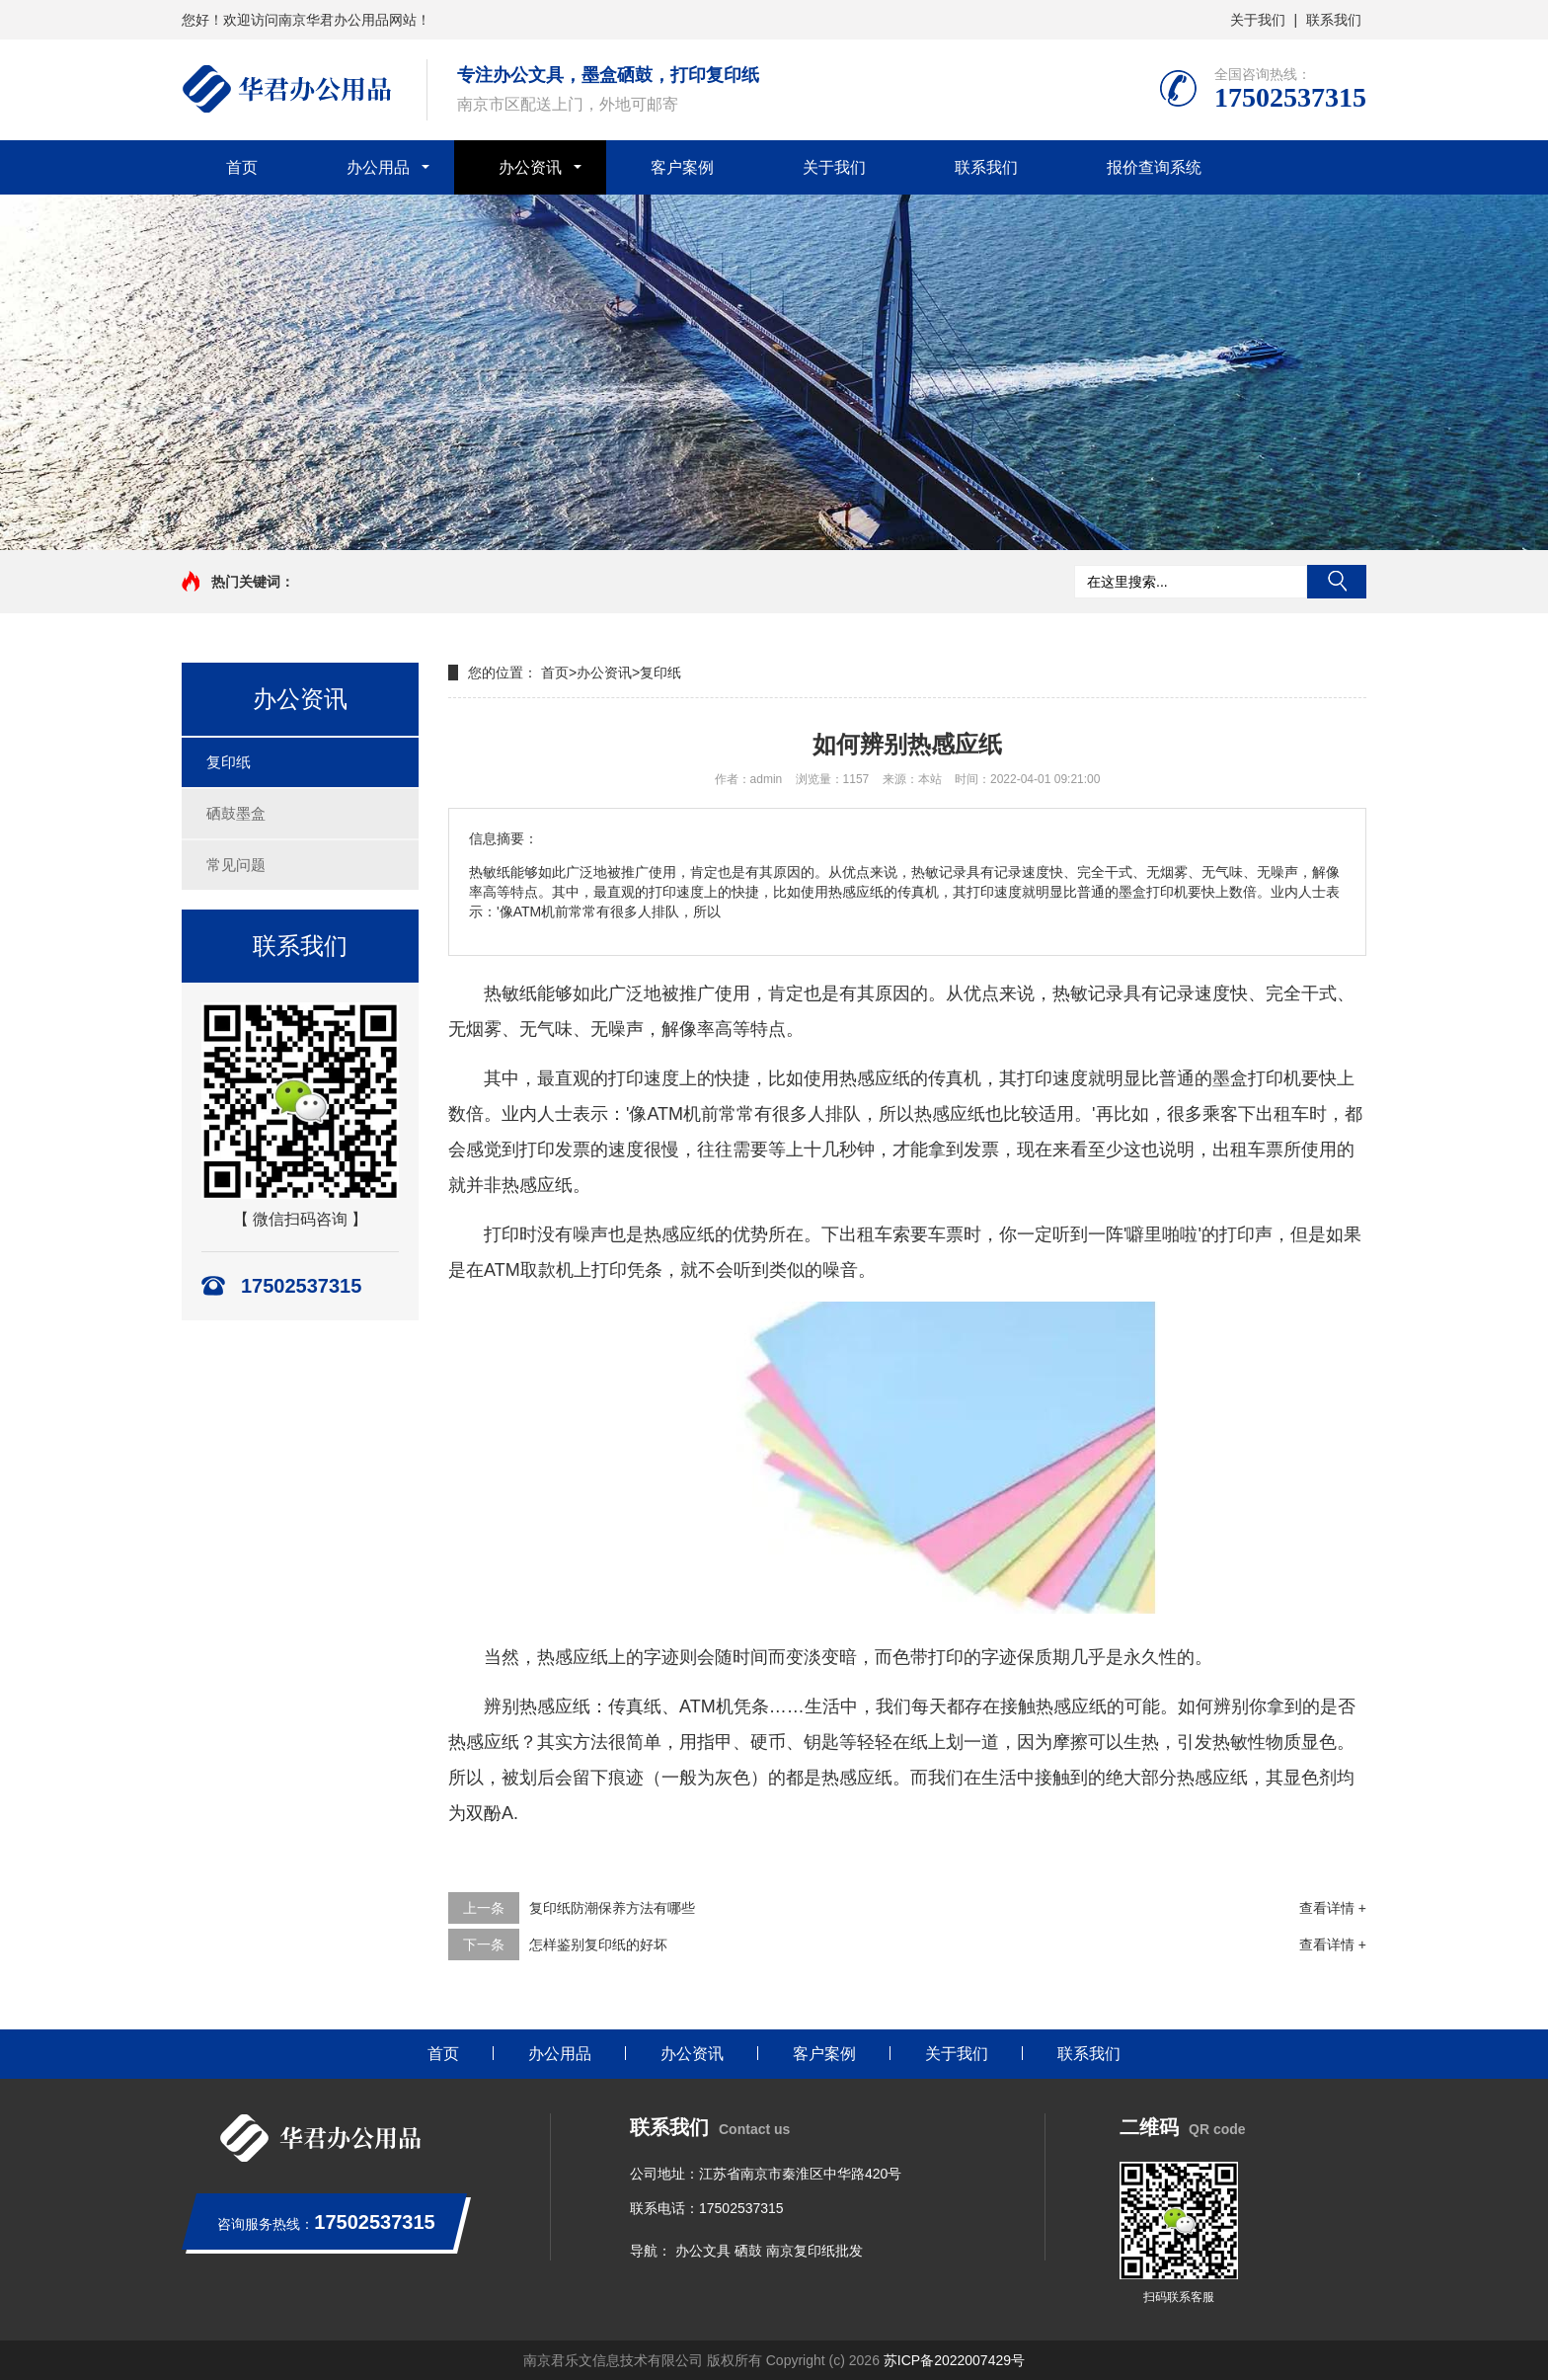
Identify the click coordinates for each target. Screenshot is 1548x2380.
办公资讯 (530, 167)
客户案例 (682, 167)
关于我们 (1257, 20)
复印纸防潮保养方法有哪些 (612, 1908)
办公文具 (703, 2251)
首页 (242, 167)
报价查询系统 (1154, 167)
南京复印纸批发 (814, 2251)
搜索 (1336, 581)
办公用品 (378, 167)
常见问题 (236, 864)
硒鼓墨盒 (236, 813)
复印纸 (228, 762)
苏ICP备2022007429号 (954, 2360)
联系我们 (1333, 20)
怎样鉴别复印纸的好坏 (598, 1944)
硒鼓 (748, 2251)
